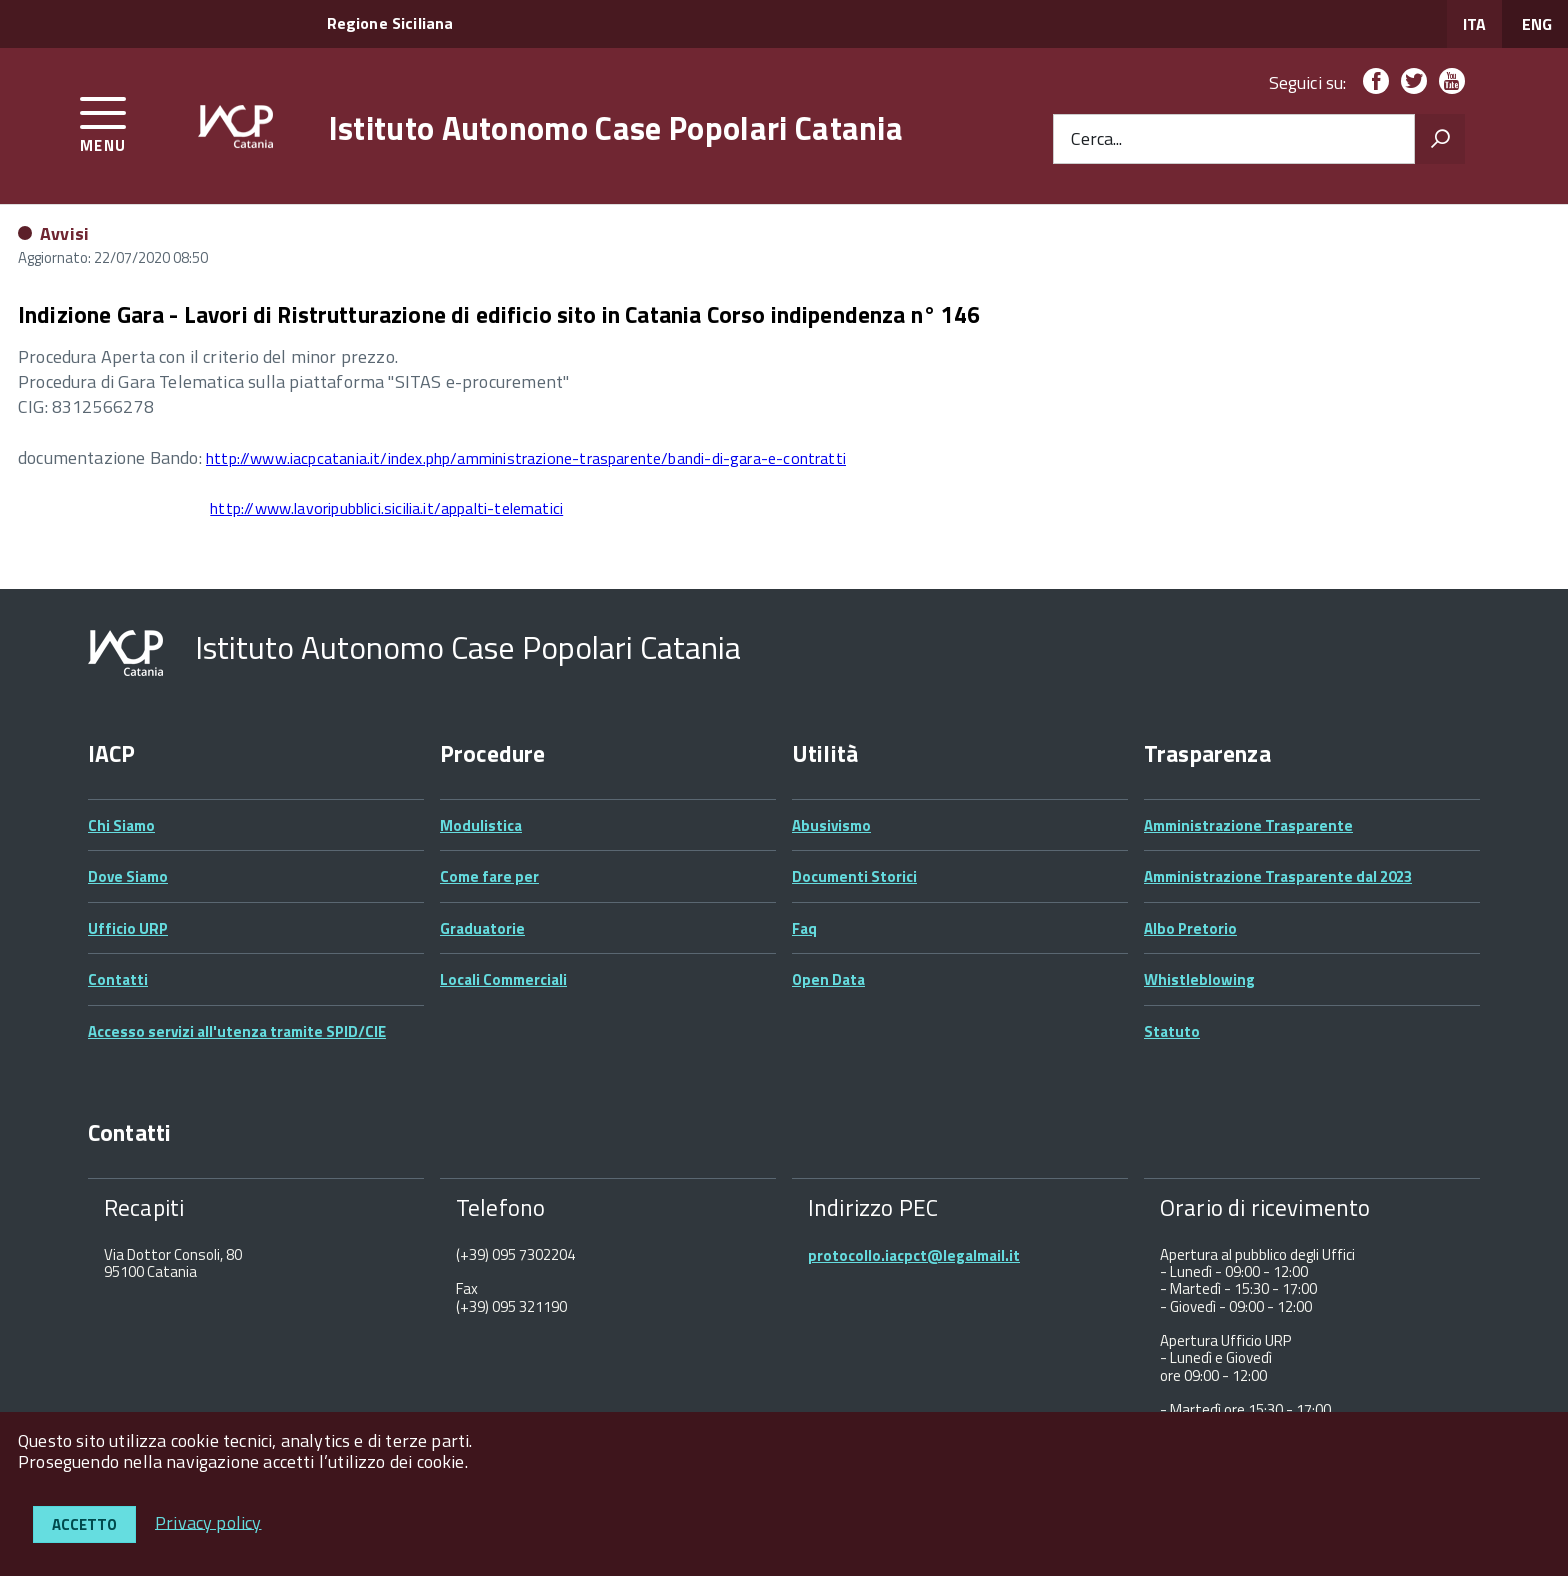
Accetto (84, 1524)
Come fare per (489, 876)
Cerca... (1096, 139)
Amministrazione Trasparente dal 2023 (1278, 876)
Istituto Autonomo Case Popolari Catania (616, 128)
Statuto (1172, 1031)
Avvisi (64, 233)
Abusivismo (831, 825)
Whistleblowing (1199, 979)
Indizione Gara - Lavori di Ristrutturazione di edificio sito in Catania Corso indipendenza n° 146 (499, 314)
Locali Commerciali (503, 979)
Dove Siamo (128, 876)
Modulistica (481, 825)
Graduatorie (482, 928)
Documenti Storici (854, 876)
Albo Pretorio (1190, 928)
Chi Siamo (121, 825)
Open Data (828, 979)
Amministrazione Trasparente (1248, 825)
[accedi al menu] (103, 121)
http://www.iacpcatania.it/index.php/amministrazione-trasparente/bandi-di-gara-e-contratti (526, 458)
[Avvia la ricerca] (1440, 139)
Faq (804, 928)
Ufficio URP (128, 928)
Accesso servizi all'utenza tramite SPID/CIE (237, 1031)
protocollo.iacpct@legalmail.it (914, 1255)
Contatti (118, 979)
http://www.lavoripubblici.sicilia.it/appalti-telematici (386, 508)
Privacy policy (208, 1521)
